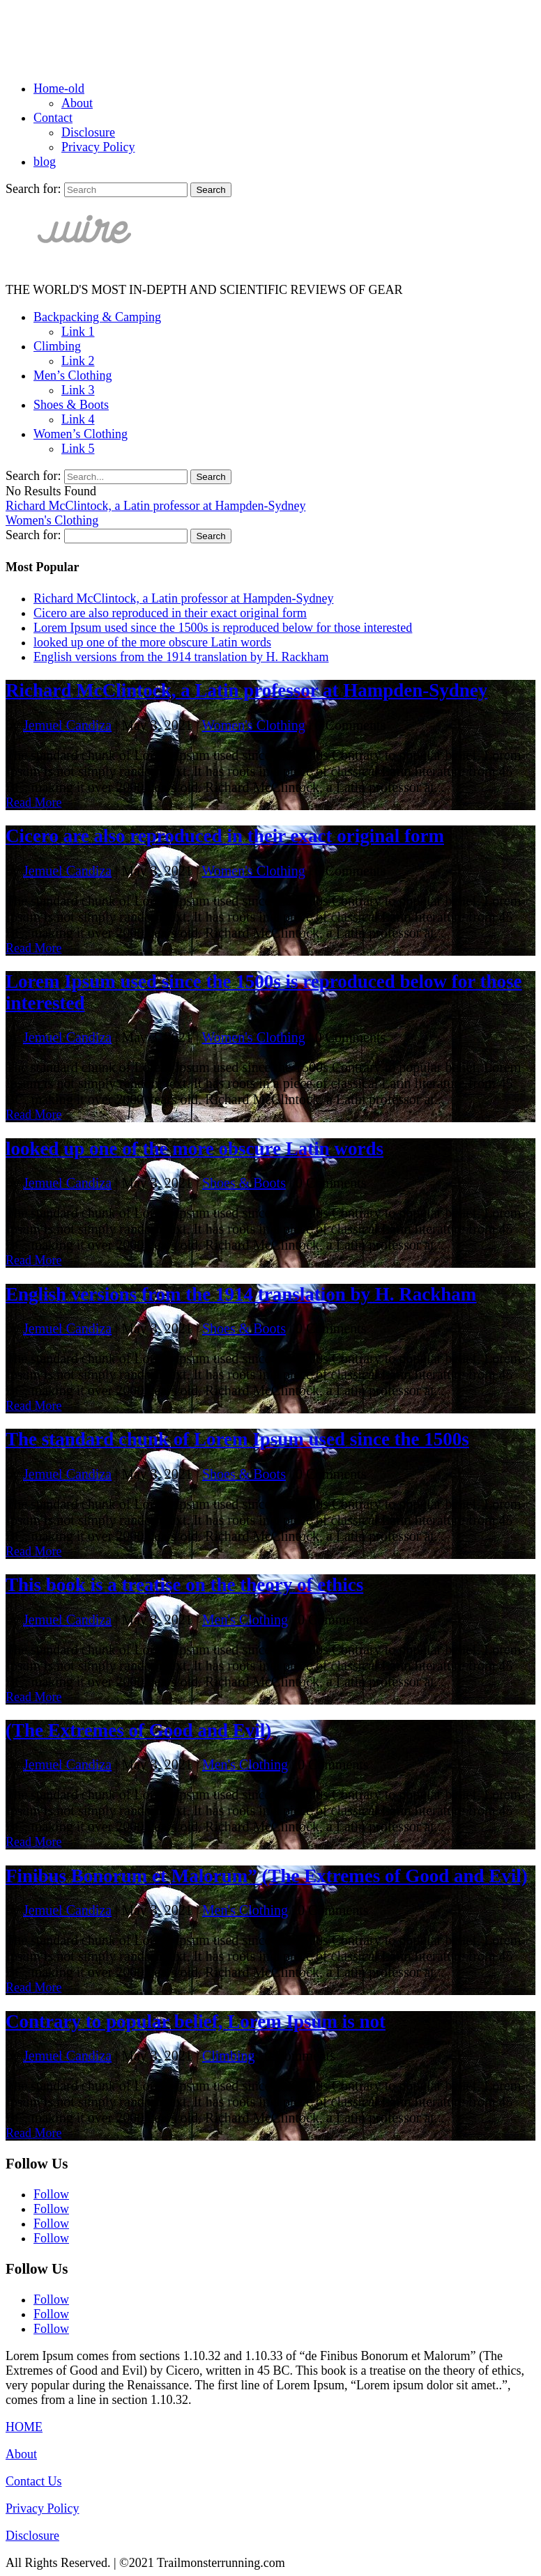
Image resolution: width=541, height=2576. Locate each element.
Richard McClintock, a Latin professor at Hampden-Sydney (155, 506)
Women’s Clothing (80, 434)
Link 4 (78, 419)
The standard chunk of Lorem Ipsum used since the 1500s (237, 1439)
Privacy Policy (98, 147)
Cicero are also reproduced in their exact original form (170, 613)
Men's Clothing (245, 1619)
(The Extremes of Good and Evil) (138, 1730)
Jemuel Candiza (67, 725)
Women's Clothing (52, 520)
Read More (33, 802)
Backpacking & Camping (97, 317)
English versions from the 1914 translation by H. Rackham (180, 657)
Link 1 (78, 332)
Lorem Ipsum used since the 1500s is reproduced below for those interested (222, 628)
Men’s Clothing (72, 375)
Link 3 (78, 390)
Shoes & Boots (71, 405)
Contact (53, 118)
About (77, 103)
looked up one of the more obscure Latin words (152, 642)
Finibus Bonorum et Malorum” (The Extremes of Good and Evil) (267, 1875)
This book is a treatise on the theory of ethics (184, 1584)
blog (44, 162)
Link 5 (78, 449)
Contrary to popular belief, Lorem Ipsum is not (196, 2021)
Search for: (33, 189)
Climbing (57, 346)
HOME (24, 2427)
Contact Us (34, 2481)
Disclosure (88, 132)
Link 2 (78, 361)
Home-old (58, 88)
